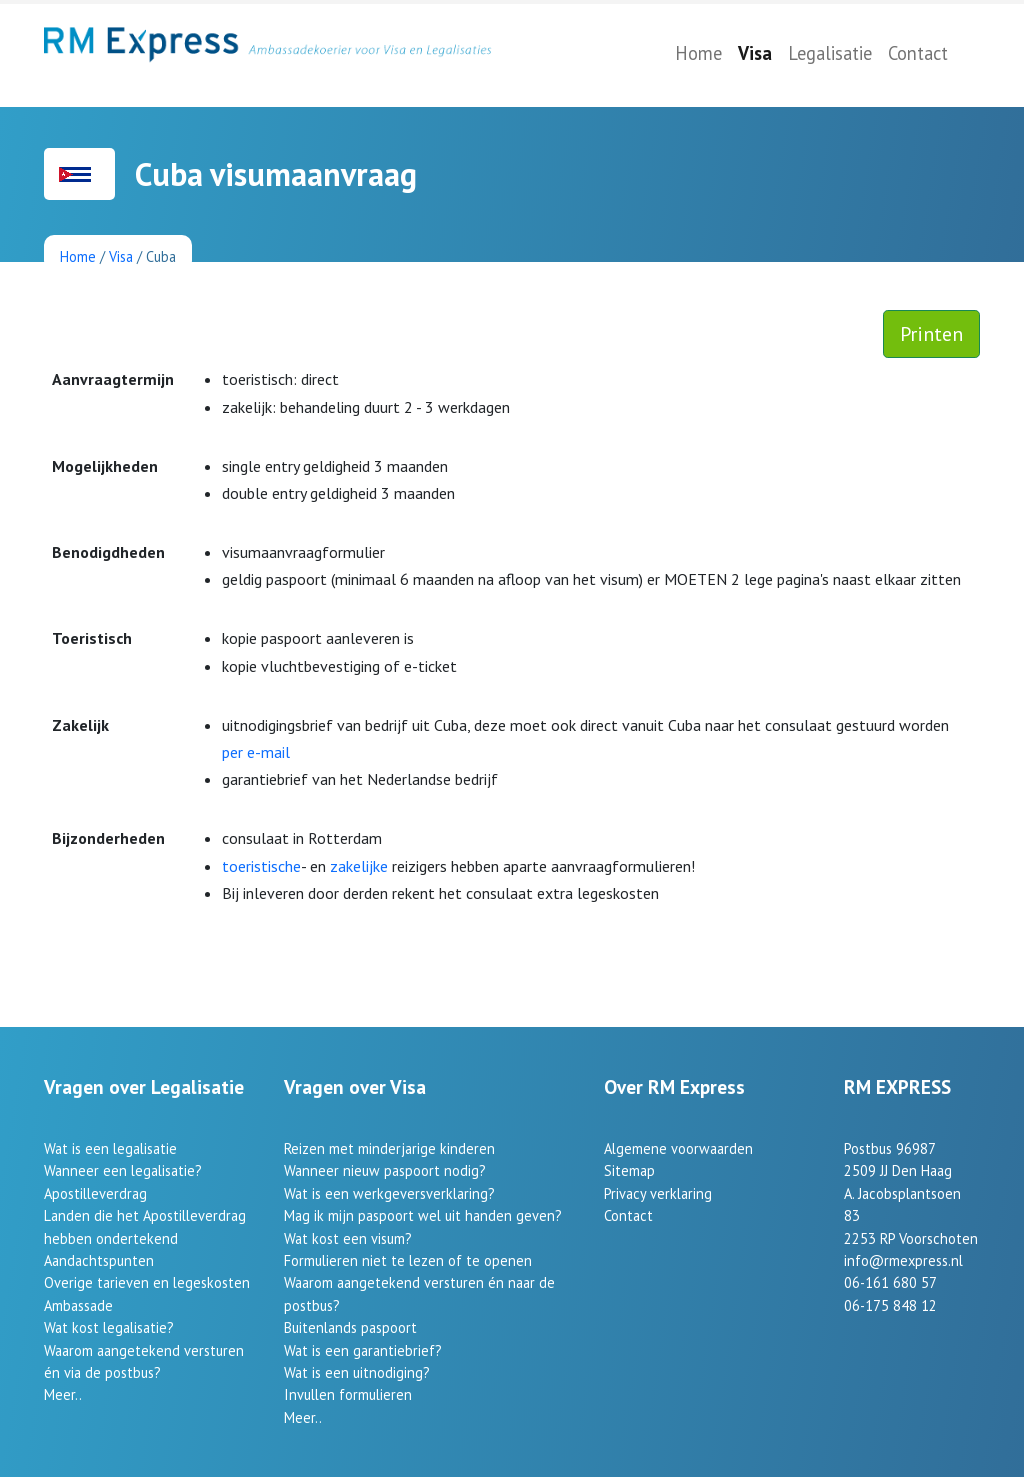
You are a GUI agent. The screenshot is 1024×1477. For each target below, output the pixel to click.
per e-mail (256, 752)
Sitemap (629, 1170)
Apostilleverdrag (95, 1193)
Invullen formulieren (348, 1394)
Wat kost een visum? (348, 1238)
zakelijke (359, 866)
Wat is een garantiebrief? (363, 1350)
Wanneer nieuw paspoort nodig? (385, 1170)
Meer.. (63, 1394)
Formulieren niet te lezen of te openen (408, 1260)
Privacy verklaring (658, 1193)
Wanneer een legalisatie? (123, 1170)
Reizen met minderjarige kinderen (389, 1148)
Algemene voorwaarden (678, 1148)
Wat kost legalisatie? (109, 1327)
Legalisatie (830, 53)
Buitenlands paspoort (350, 1327)
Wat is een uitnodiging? (357, 1372)
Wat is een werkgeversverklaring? (389, 1193)
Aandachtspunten (99, 1260)
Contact (918, 53)
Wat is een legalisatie (110, 1148)
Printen (931, 334)
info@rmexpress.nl (903, 1260)
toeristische (261, 866)
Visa (755, 53)
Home (698, 53)
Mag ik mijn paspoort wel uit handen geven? (423, 1215)
